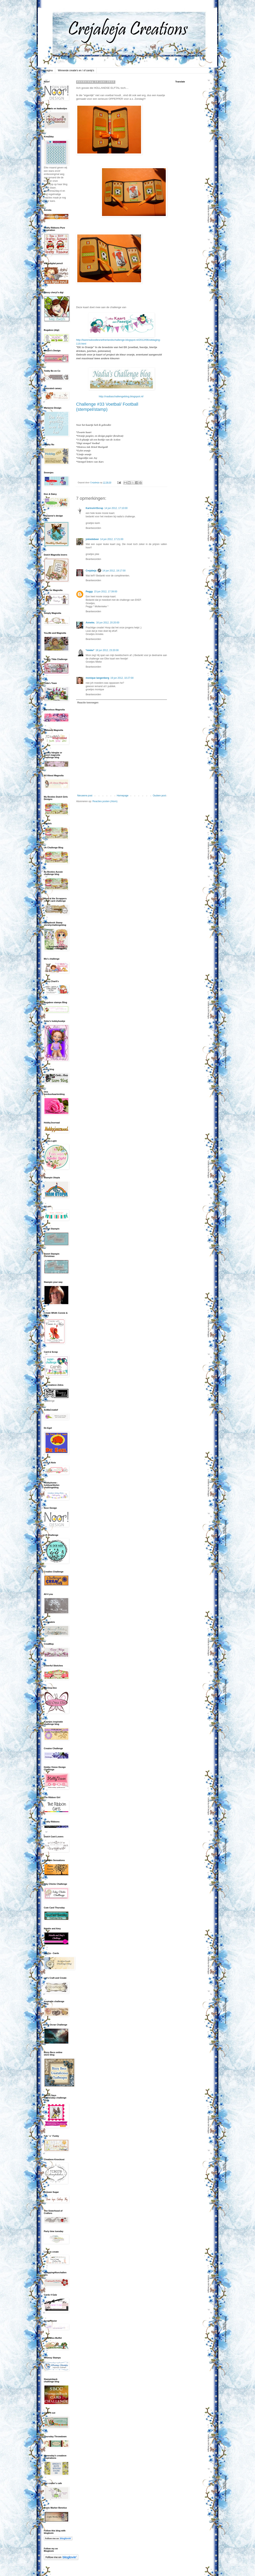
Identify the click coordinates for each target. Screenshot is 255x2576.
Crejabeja (91, 570)
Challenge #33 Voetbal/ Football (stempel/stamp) (107, 407)
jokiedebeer (92, 539)
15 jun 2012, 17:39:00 (105, 591)
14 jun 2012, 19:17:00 (114, 570)
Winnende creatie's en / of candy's (76, 70)
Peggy (89, 591)
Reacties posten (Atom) (104, 801)
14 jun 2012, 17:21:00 (111, 539)
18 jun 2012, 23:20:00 (107, 650)
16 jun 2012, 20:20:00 (107, 622)
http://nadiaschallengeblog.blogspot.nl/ (121, 396)
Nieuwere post (84, 795)
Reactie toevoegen (87, 702)
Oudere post (159, 795)
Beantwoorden (93, 528)
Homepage (122, 795)
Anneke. (90, 622)
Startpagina (46, 70)
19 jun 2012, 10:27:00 (121, 678)
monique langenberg (97, 678)
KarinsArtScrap (94, 508)
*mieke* (90, 650)
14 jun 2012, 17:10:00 (116, 508)
